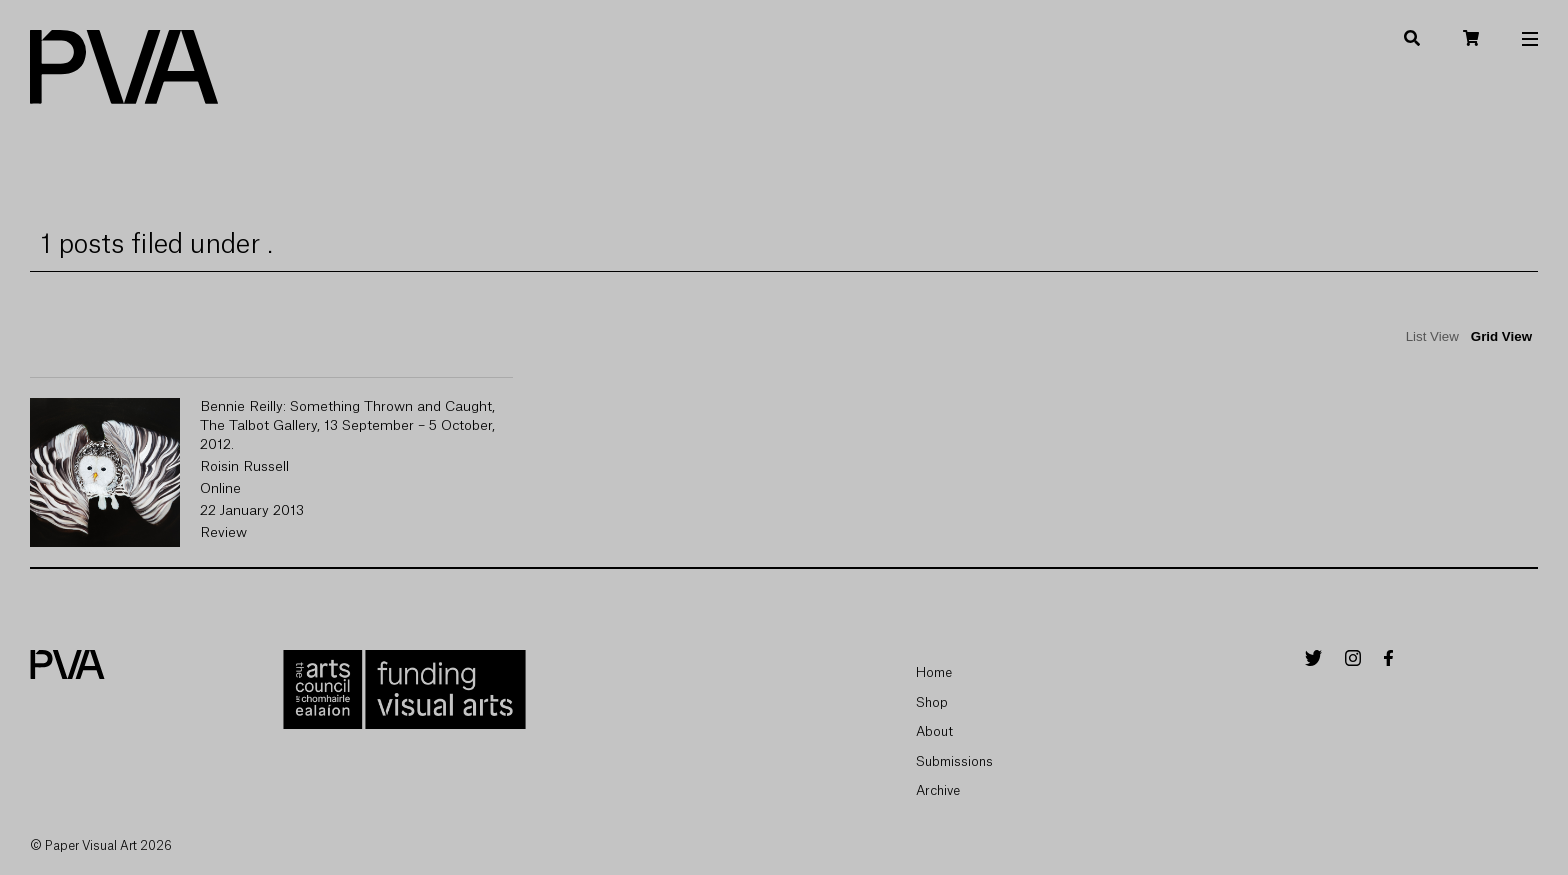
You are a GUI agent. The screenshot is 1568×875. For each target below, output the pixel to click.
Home (934, 672)
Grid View (1501, 336)
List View (1432, 336)
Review (223, 533)
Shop (932, 702)
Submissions (954, 761)
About (934, 731)
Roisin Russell (244, 467)
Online (220, 489)
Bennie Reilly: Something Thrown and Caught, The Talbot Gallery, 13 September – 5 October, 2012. (347, 426)
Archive (938, 790)
